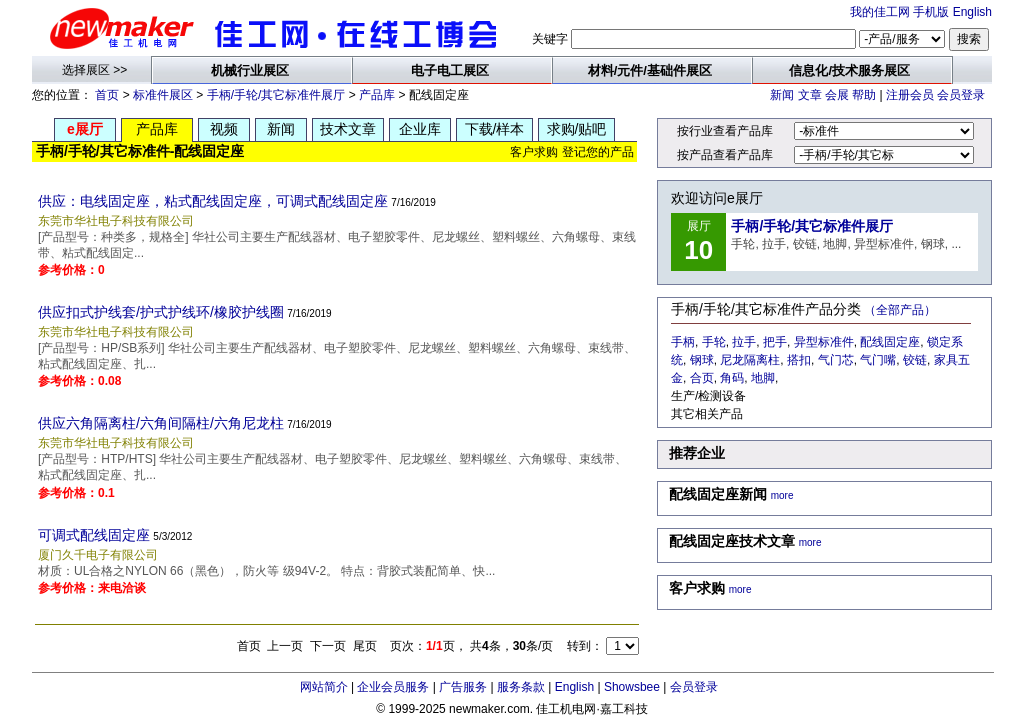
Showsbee (632, 687)
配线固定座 (890, 342)
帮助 (864, 95)
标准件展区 (163, 95)
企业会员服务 (393, 687)
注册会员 (910, 95)
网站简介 (324, 687)
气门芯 (836, 360)
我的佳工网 (880, 12)
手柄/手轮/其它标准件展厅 (276, 95)
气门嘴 (878, 360)
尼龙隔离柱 (750, 360)
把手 (775, 342)
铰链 (915, 360)
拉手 (744, 342)
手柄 (683, 342)
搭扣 (799, 360)
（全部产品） (900, 310)
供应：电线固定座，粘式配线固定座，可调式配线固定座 (213, 201)
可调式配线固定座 (94, 535)
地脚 (763, 378)
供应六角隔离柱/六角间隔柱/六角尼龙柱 (161, 423)
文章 (810, 95)
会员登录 (961, 95)
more (782, 495)
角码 (732, 378)
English (972, 12)
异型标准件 (824, 342)
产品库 (377, 95)
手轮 (714, 342)
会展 (837, 95)
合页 (702, 378)
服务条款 (521, 687)
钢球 (702, 360)
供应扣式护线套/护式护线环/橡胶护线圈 (161, 312)
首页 (107, 95)
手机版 (931, 12)
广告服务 (463, 687)
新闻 (782, 95)
